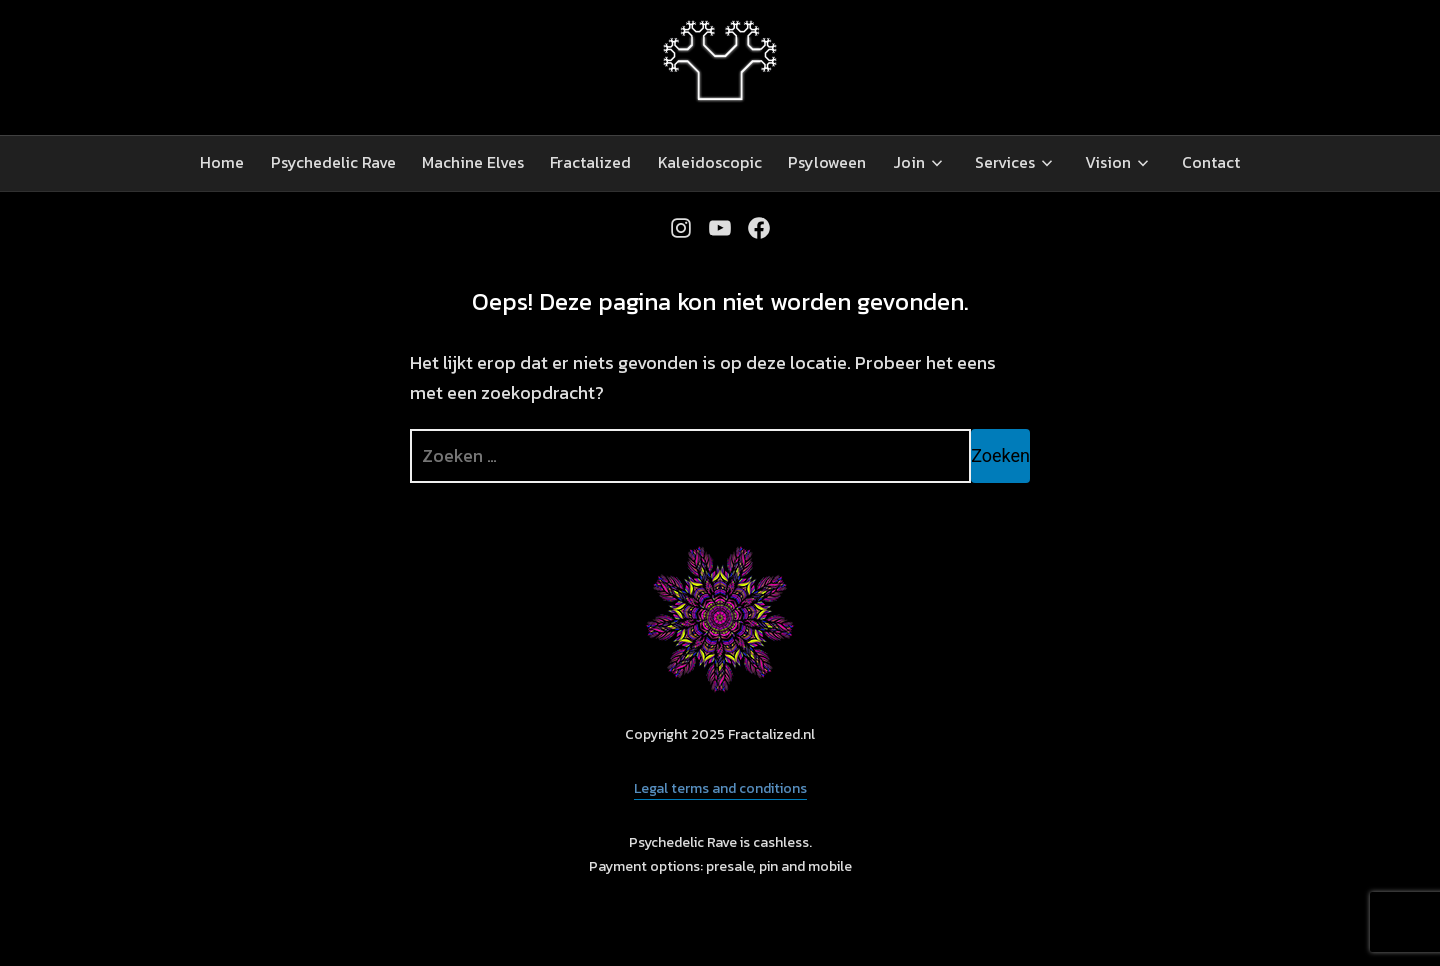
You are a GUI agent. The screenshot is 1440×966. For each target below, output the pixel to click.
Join (909, 162)
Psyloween (827, 162)
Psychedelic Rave (333, 162)
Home (222, 162)
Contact (1211, 162)
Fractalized (590, 162)
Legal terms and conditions (720, 788)
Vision (1108, 162)
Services (1005, 162)
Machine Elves (473, 162)
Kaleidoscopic (710, 162)
